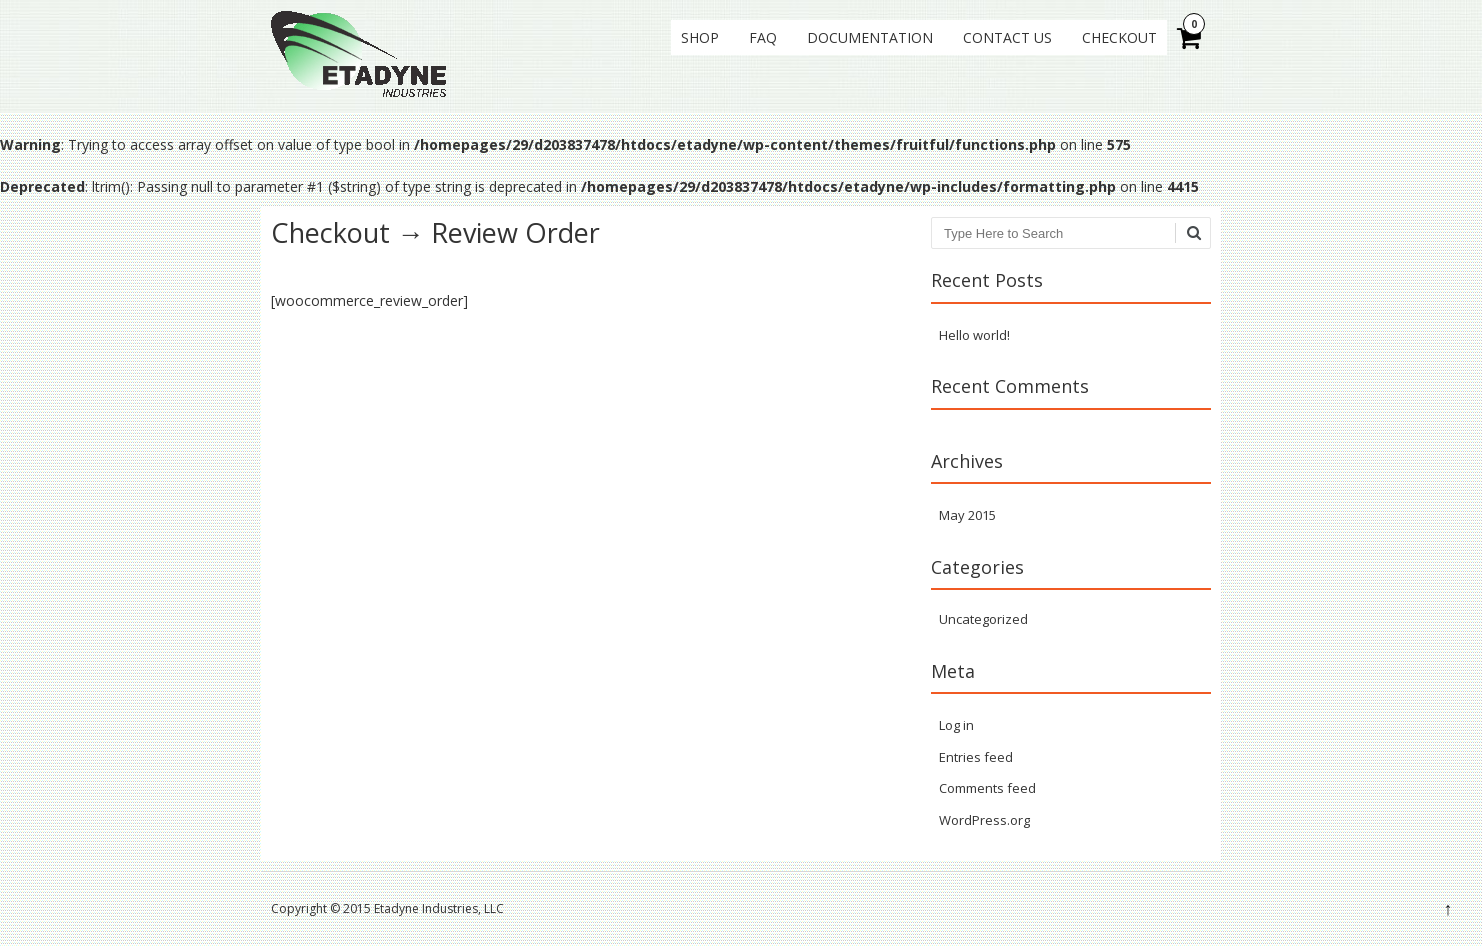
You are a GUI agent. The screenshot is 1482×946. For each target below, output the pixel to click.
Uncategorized (983, 619)
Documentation (870, 37)
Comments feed (987, 788)
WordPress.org (984, 820)
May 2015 (967, 515)
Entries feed (976, 757)
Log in (956, 725)
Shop (700, 37)
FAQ (763, 37)
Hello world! (974, 335)
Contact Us (1007, 37)
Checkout (1119, 37)
